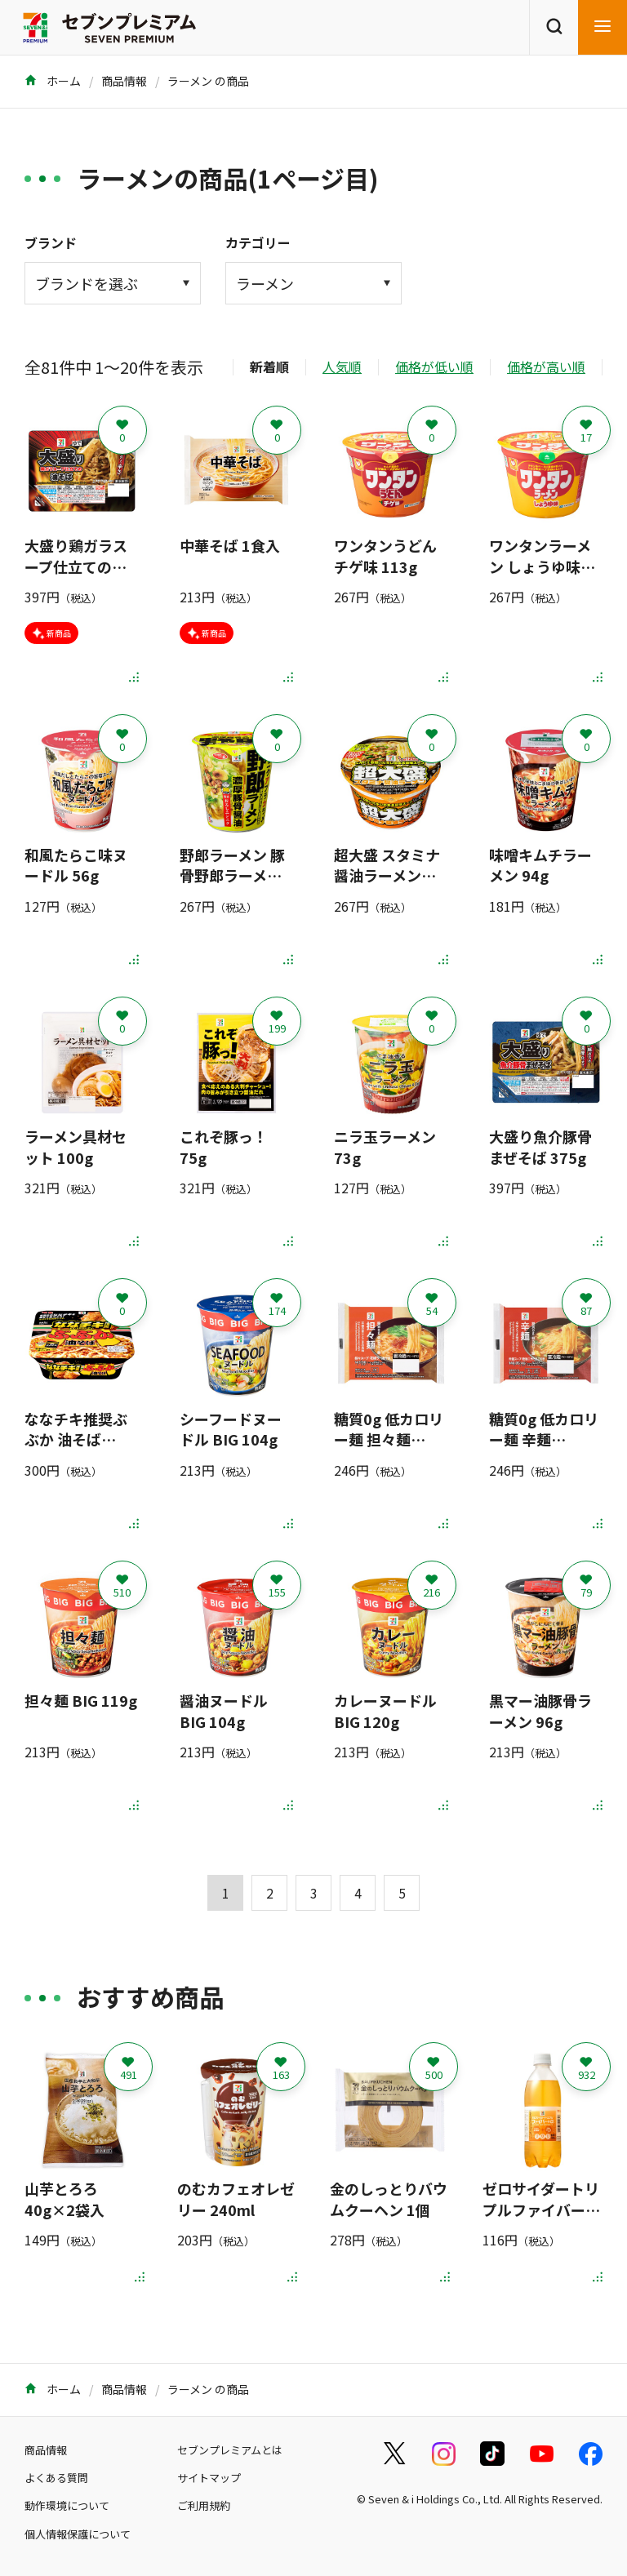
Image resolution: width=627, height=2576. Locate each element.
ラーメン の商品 (208, 81)
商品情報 (124, 81)
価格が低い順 (434, 366)
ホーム (52, 81)
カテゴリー (258, 242)
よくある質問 (56, 2477)
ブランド (50, 242)
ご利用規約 (203, 2505)
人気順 (342, 366)
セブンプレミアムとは (229, 2450)
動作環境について (66, 2505)
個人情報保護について (77, 2534)
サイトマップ (209, 2477)
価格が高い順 (546, 366)
